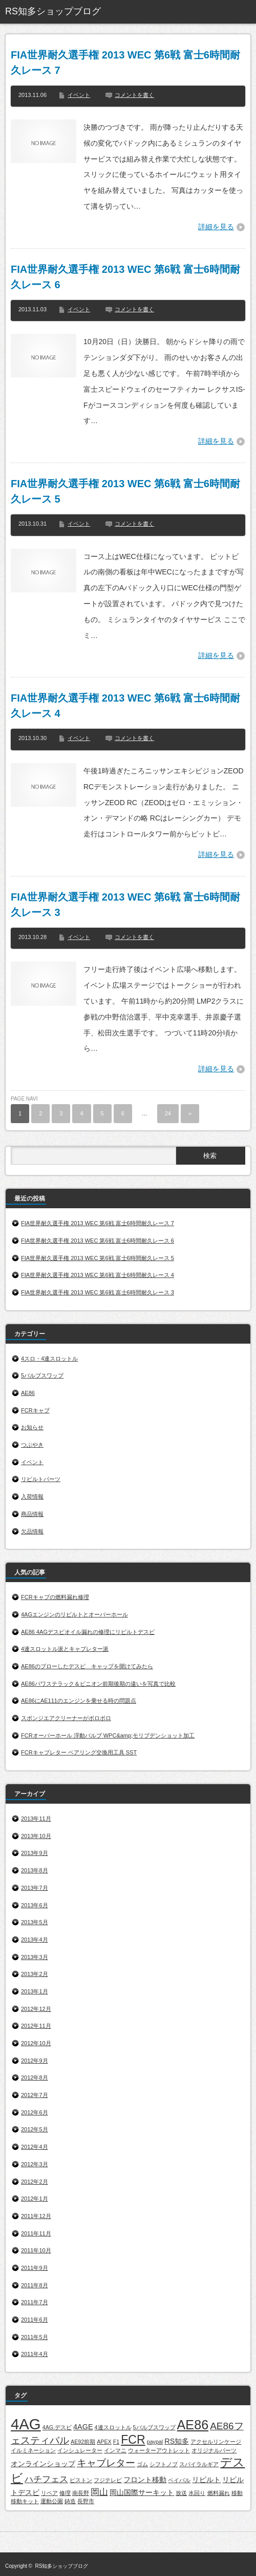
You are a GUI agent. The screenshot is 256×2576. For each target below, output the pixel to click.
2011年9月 (34, 2268)
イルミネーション (33, 2450)
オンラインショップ (43, 2464)
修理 (65, 2493)
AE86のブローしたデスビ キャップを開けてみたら (87, 1666)
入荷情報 (32, 1496)
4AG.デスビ (57, 2427)
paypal (155, 2442)
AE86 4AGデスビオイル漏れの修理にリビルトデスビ (88, 1632)
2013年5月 (34, 1922)
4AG (26, 2423)
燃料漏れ (218, 2493)
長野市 (85, 2501)
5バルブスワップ (42, 1375)
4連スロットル (113, 2427)
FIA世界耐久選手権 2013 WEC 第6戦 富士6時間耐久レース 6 (125, 277)
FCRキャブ (35, 1410)
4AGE (83, 2427)
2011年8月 (34, 2285)
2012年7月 (34, 2095)
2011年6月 (34, 2320)
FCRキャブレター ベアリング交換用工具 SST (79, 1752)
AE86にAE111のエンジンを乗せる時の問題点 (78, 1701)
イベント (79, 95)
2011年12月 (36, 2216)
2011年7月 (34, 2302)
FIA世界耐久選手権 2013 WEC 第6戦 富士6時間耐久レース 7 (125, 62)
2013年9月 (34, 1853)
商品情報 (32, 1514)
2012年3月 (34, 2164)
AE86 (28, 1393)
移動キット (25, 2501)
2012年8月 (34, 2077)
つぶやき (32, 1445)
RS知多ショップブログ (53, 11)
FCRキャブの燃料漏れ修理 (55, 1597)
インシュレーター (79, 2450)
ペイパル (179, 2480)
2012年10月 (36, 2043)
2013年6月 (34, 1905)
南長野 (80, 2493)
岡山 (99, 2492)
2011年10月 (36, 2250)
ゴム (142, 2464)
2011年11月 (36, 2233)
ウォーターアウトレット (159, 2450)
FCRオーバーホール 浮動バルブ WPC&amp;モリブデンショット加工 (108, 1735)
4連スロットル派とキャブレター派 (65, 1649)
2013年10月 (36, 1836)
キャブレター (106, 2463)
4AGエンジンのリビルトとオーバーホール (74, 1614)
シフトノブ (164, 2464)
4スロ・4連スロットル (49, 1358)
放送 (181, 2493)
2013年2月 (34, 1974)
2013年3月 (34, 1957)
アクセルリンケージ (215, 2442)
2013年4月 (34, 1939)
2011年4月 (34, 2354)
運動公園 (51, 2501)
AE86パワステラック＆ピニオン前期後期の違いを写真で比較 (98, 1684)
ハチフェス (46, 2479)
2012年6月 (34, 2112)
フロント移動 (144, 2479)
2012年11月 (36, 2026)
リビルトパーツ (40, 1479)
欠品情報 (32, 1531)
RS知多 (176, 2441)
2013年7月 (34, 1888)
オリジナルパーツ (214, 2450)
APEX (104, 2442)
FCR (133, 2439)
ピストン (81, 2480)
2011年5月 (34, 2337)
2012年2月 (34, 2182)
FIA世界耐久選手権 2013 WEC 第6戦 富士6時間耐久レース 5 (125, 491)
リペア (49, 2493)
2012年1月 (34, 2198)
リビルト (206, 2479)
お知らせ (32, 1427)
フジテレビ (108, 2480)
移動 (237, 2493)
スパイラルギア (199, 2464)
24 (168, 1113)
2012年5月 (34, 2129)
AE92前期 (83, 2442)
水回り (196, 2493)
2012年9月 (34, 2061)
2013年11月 (36, 1818)
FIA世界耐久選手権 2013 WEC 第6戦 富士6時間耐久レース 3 (125, 904)
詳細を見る (216, 227)
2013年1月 (34, 1991)
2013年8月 (34, 1870)
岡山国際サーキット (142, 2492)
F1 (116, 2442)
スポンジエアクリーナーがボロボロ (66, 1718)
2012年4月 (34, 2147)
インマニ (115, 2450)
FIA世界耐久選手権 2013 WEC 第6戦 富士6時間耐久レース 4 (125, 705)
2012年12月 (36, 2009)
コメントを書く (134, 95)
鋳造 (70, 2501)
